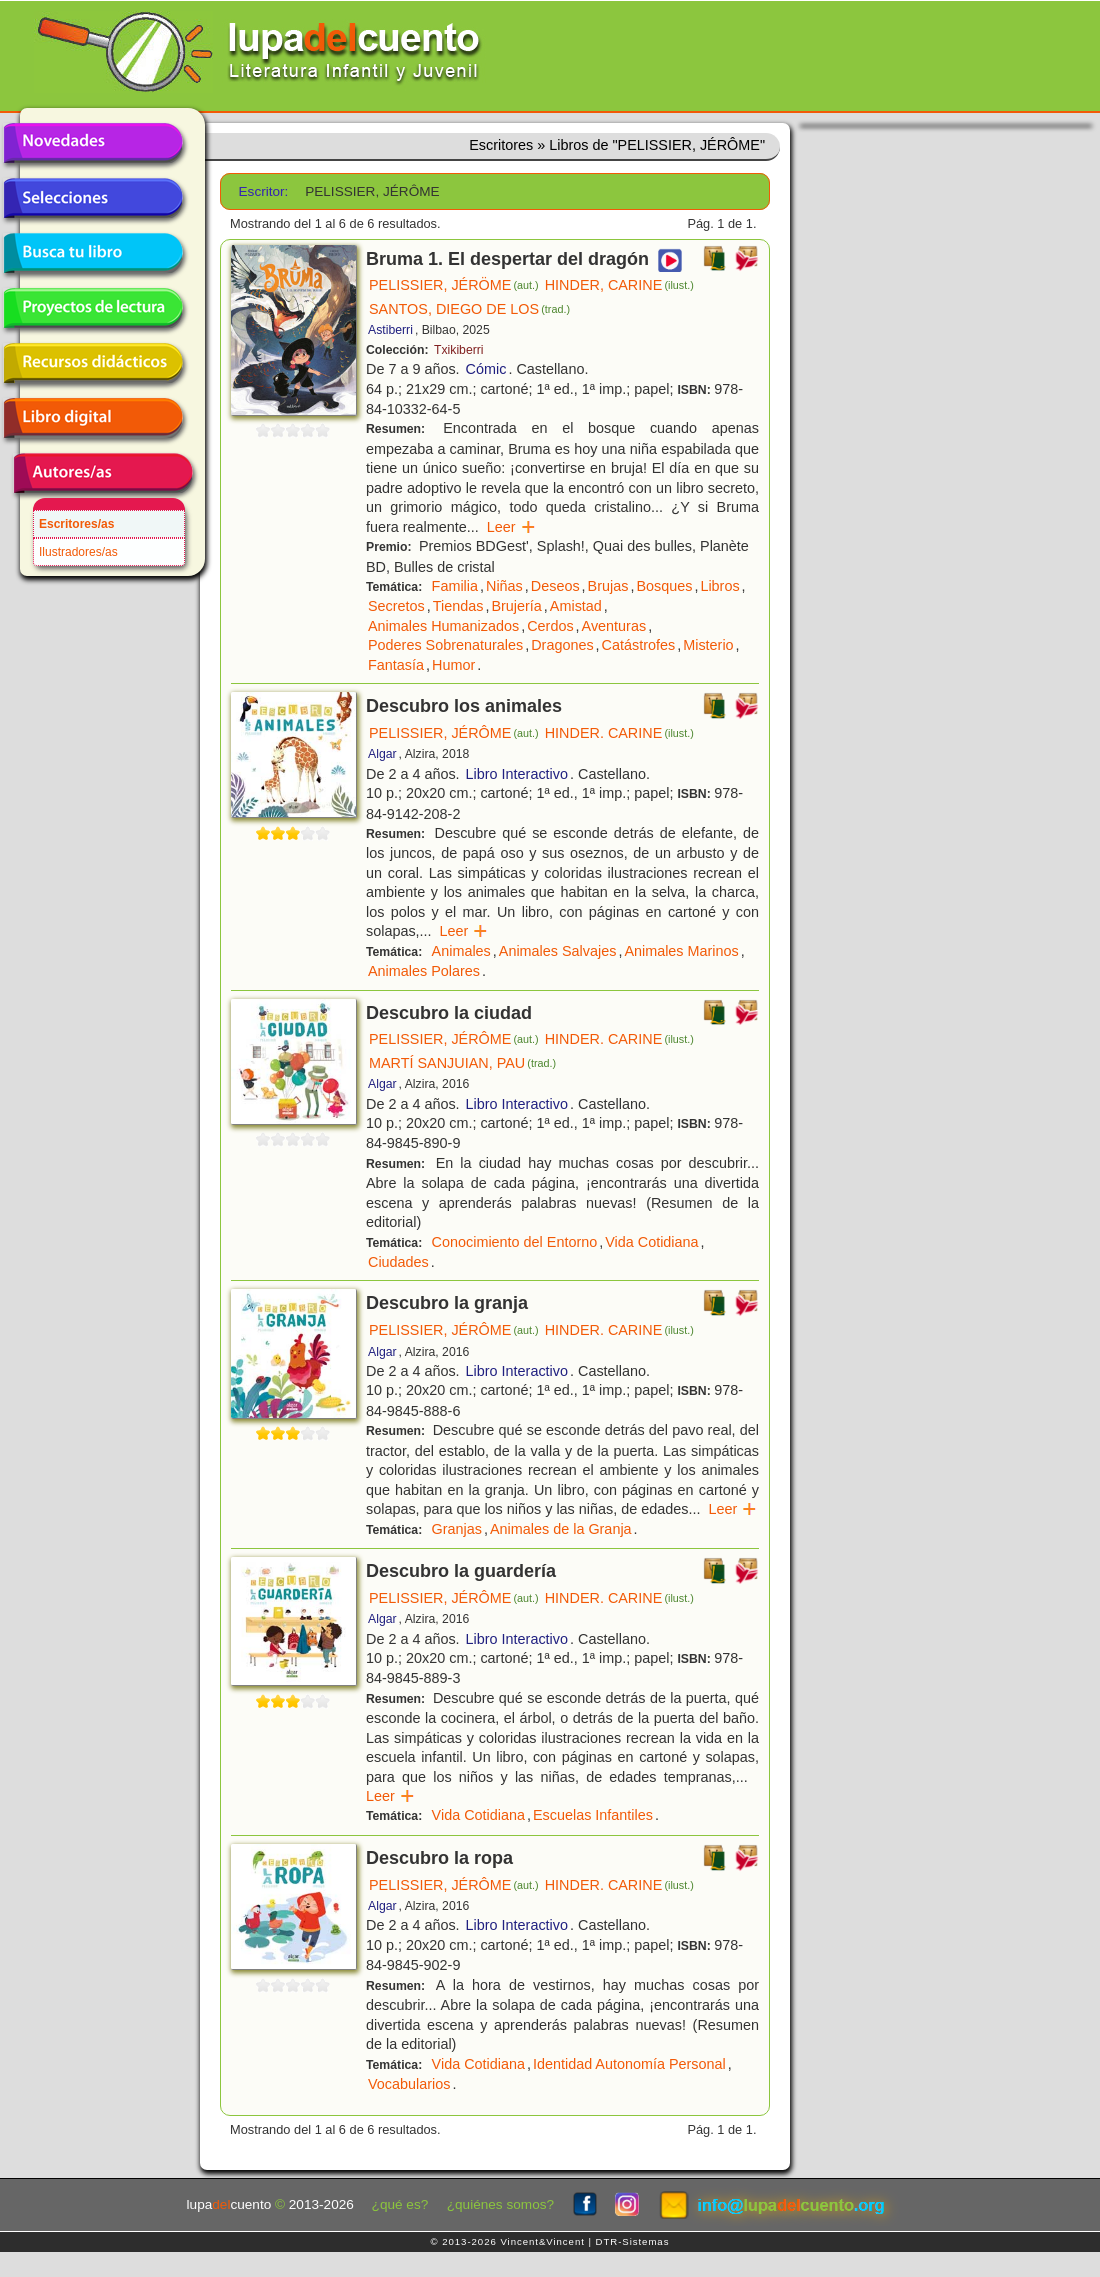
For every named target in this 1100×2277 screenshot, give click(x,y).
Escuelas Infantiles (593, 1815)
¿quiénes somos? (500, 2204)
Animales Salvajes (558, 951)
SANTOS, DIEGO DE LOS (469, 309)
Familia (455, 586)
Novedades (93, 143)
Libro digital (93, 418)
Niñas (504, 586)
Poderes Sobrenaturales (445, 645)
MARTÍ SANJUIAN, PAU (462, 1063)
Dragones (562, 645)
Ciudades (398, 1262)
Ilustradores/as (78, 552)
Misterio (708, 645)
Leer (511, 527)
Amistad (576, 606)
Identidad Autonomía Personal (629, 2064)
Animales (461, 951)
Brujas (608, 586)
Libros (719, 586)
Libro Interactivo (517, 774)
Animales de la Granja (561, 1529)
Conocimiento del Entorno (515, 1242)
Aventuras (614, 626)
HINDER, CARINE (619, 285)
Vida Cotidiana (651, 1242)
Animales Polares (424, 971)
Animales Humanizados (443, 626)
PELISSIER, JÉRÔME (454, 733)
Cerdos (550, 626)
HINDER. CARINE (619, 733)
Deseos (555, 586)
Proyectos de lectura (93, 308)
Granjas (457, 1529)
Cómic (486, 369)
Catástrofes (639, 645)
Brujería (516, 606)
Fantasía (396, 665)
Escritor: (264, 191)
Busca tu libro (93, 253)
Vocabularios (409, 2084)
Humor (453, 665)
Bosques (664, 586)
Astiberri (390, 330)
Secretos (396, 606)
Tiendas (458, 606)
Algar (382, 754)
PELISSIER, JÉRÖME (454, 285)
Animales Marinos (681, 951)
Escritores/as (76, 524)
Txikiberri (459, 350)
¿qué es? (400, 2204)
